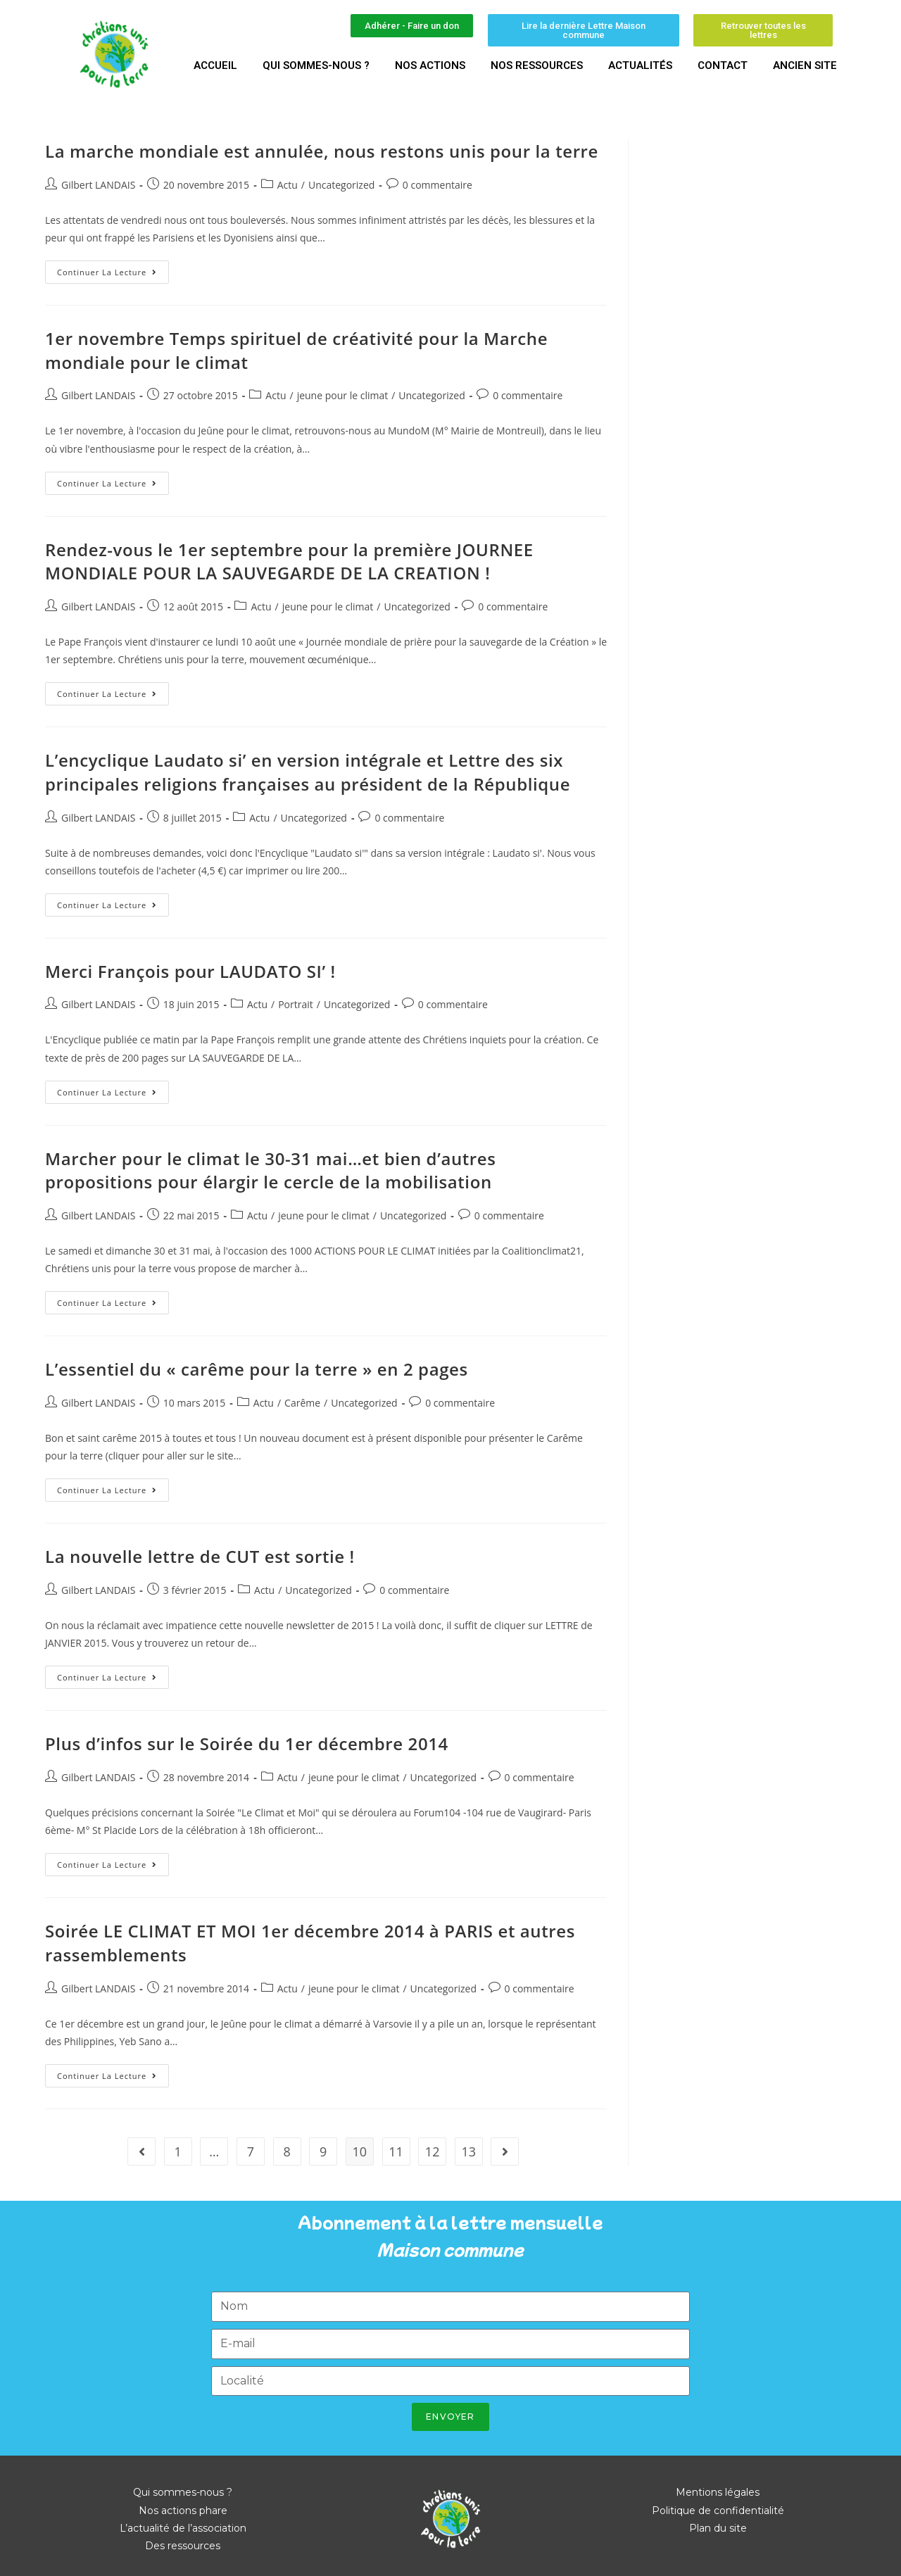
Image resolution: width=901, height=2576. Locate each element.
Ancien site (805, 65)
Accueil (215, 65)
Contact (723, 65)
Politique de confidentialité (718, 2510)
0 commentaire (437, 184)
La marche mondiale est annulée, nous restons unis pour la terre (321, 151)
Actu (287, 184)
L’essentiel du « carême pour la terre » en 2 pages (256, 1369)
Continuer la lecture (113, 268)
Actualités (640, 65)
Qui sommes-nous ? (316, 65)
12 (432, 2151)
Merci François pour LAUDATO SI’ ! (190, 971)
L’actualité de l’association (183, 2528)
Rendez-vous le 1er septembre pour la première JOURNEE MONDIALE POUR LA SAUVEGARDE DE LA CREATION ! (289, 561)
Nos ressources (537, 65)
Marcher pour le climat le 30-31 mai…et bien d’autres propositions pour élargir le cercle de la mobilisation (270, 1170)
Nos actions (430, 65)
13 (468, 2151)
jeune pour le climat (343, 395)
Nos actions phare (183, 2510)
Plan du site (718, 2528)
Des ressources (182, 2545)
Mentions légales (718, 2492)
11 (396, 2151)
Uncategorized (341, 184)
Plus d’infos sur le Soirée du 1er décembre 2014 (246, 1743)
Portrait (295, 1004)
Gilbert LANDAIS (98, 184)
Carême (302, 1402)
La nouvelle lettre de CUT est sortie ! (200, 1556)
